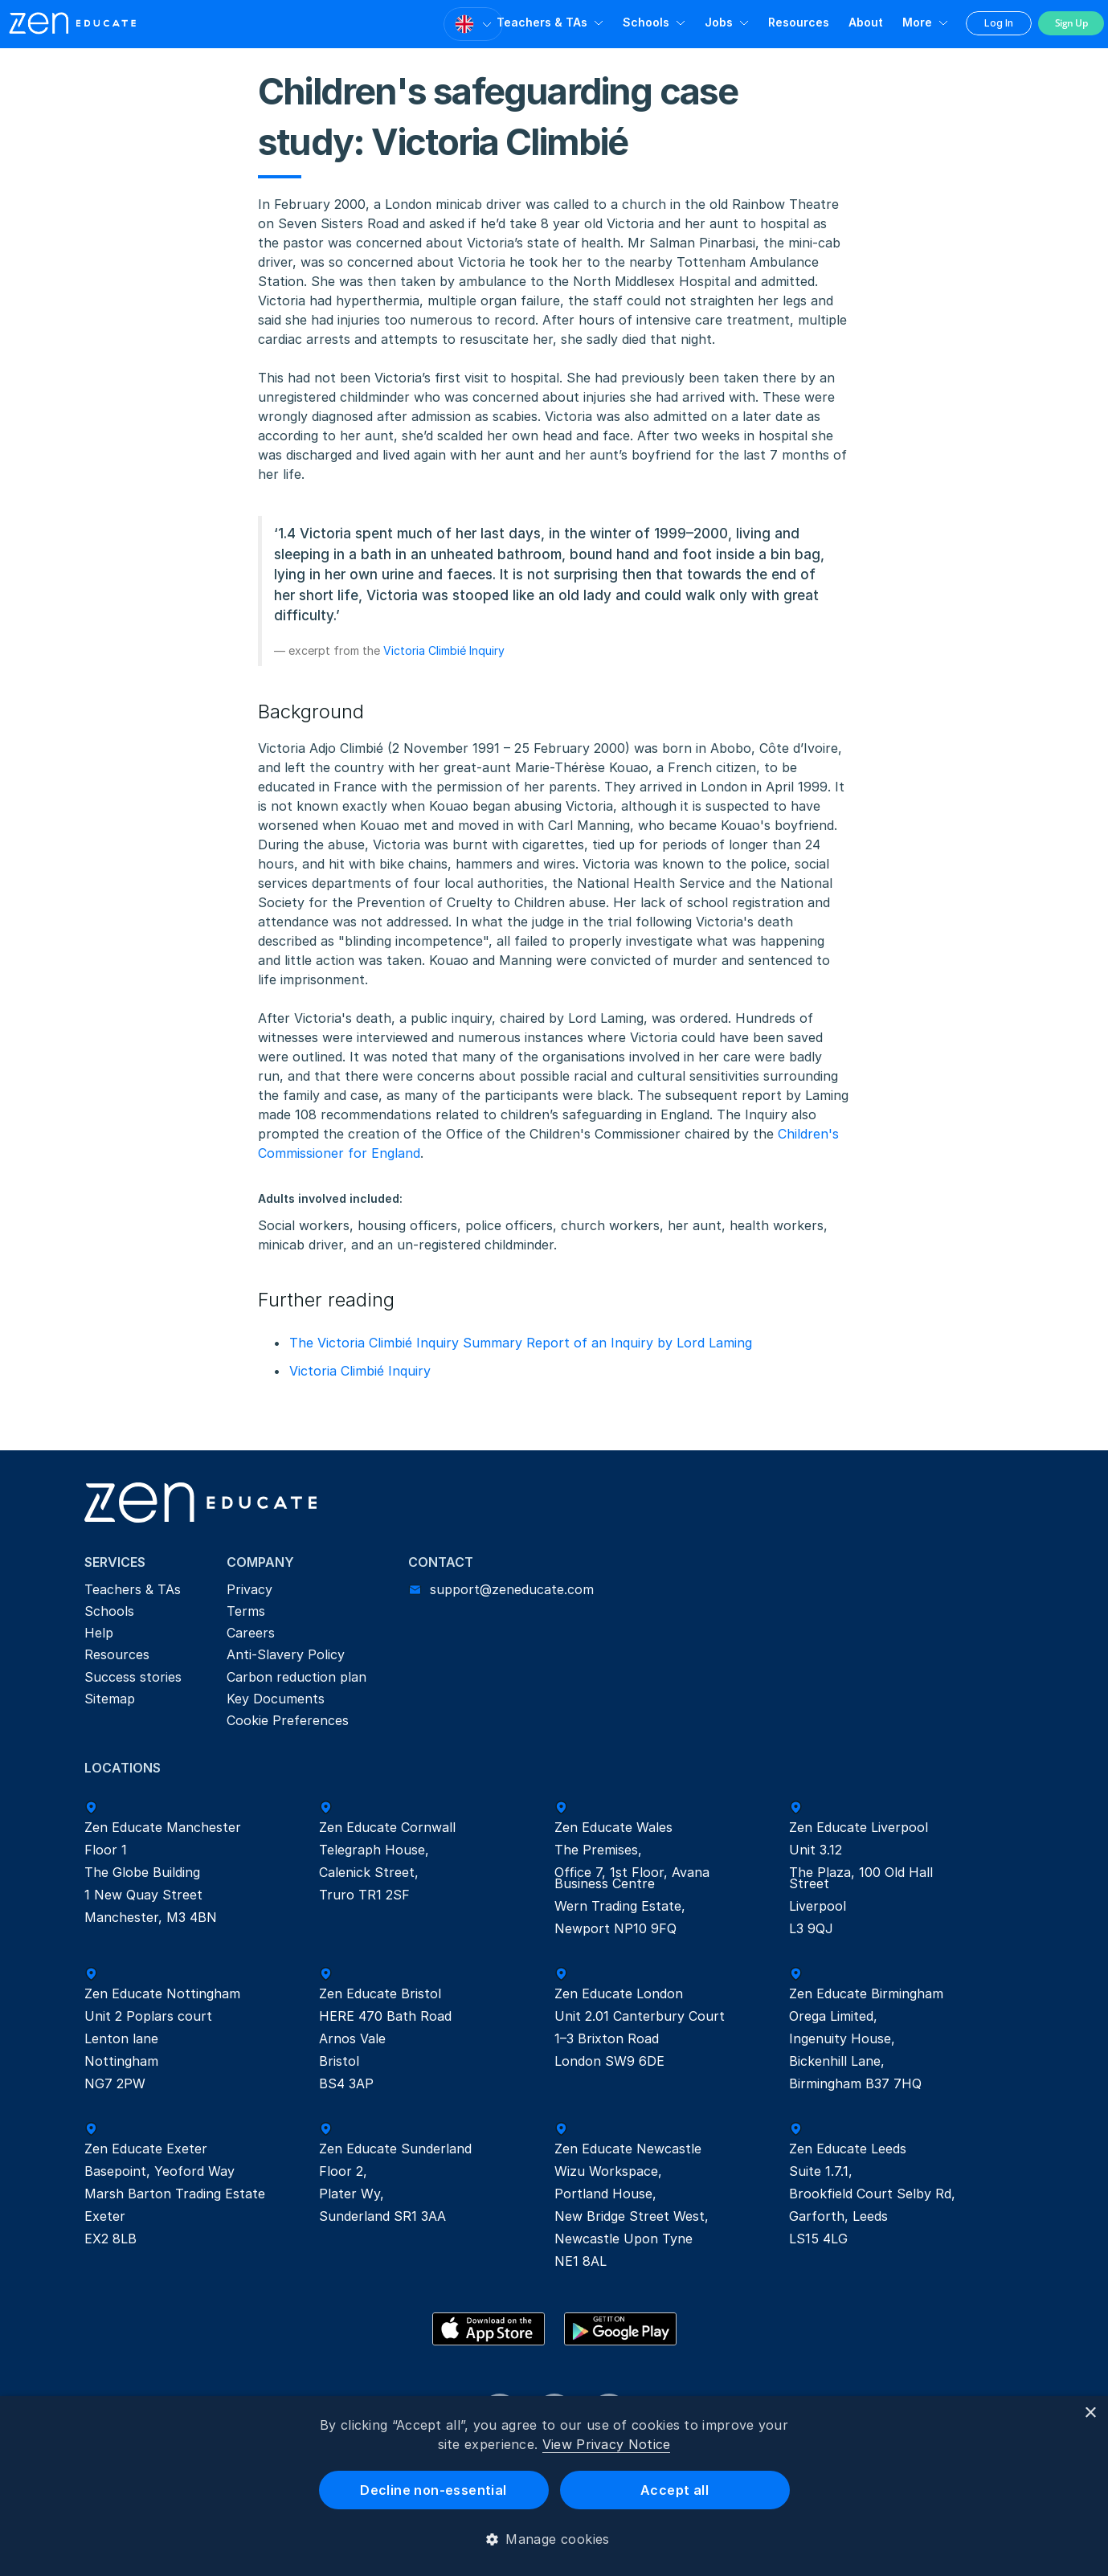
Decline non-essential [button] (433, 2490)
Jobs (719, 22)
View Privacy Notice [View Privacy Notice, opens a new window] (606, 2444)
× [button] (1090, 2413)
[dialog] (554, 2486)
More (917, 22)
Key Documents (276, 1699)
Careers (251, 1633)
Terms (246, 1611)
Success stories (133, 1677)
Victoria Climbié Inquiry (444, 650)
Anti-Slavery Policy (286, 1654)
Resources (798, 22)
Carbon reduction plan (296, 1677)
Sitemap (109, 1699)
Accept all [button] (674, 2490)
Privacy (249, 1589)
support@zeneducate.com (512, 1589)
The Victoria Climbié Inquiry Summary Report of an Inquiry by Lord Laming (520, 1343)
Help (98, 1633)
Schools (646, 22)
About (865, 22)
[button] (554, 2539)
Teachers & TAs (542, 22)
